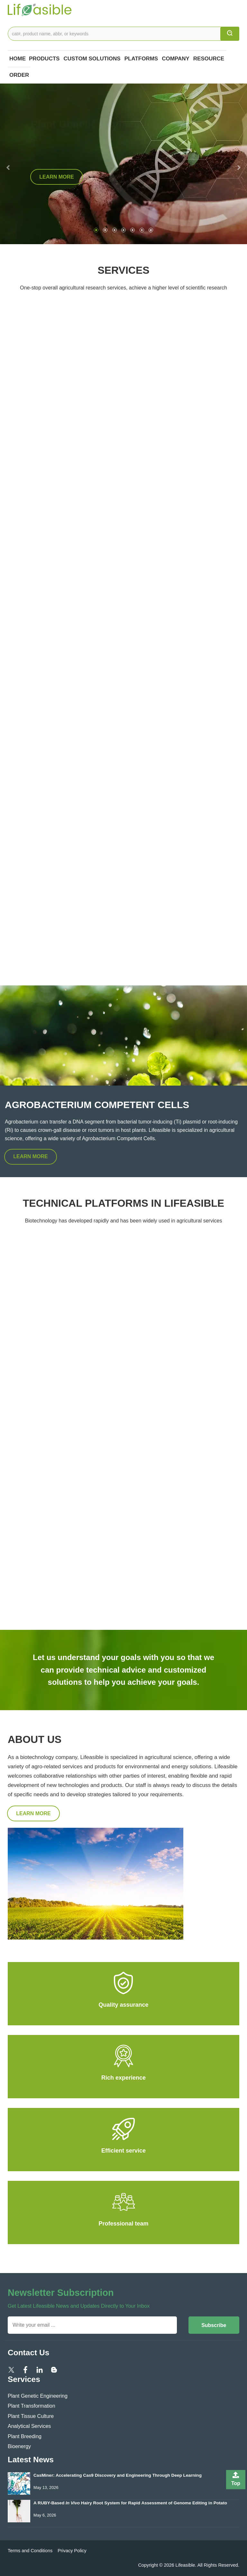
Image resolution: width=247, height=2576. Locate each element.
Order (19, 75)
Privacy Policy (72, 2550)
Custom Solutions (91, 59)
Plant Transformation (31, 2406)
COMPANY (175, 59)
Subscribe (213, 2325)
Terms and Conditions (30, 2550)
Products (44, 59)
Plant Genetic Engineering (38, 2396)
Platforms (141, 59)
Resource (208, 59)
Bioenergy (19, 2446)
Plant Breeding (24, 2436)
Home (17, 59)
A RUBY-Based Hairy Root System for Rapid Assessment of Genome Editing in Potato (130, 2502)
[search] (229, 34)
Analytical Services (29, 2426)
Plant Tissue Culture (31, 2416)
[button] (6, 164)
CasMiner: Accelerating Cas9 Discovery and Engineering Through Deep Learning (117, 2475)
